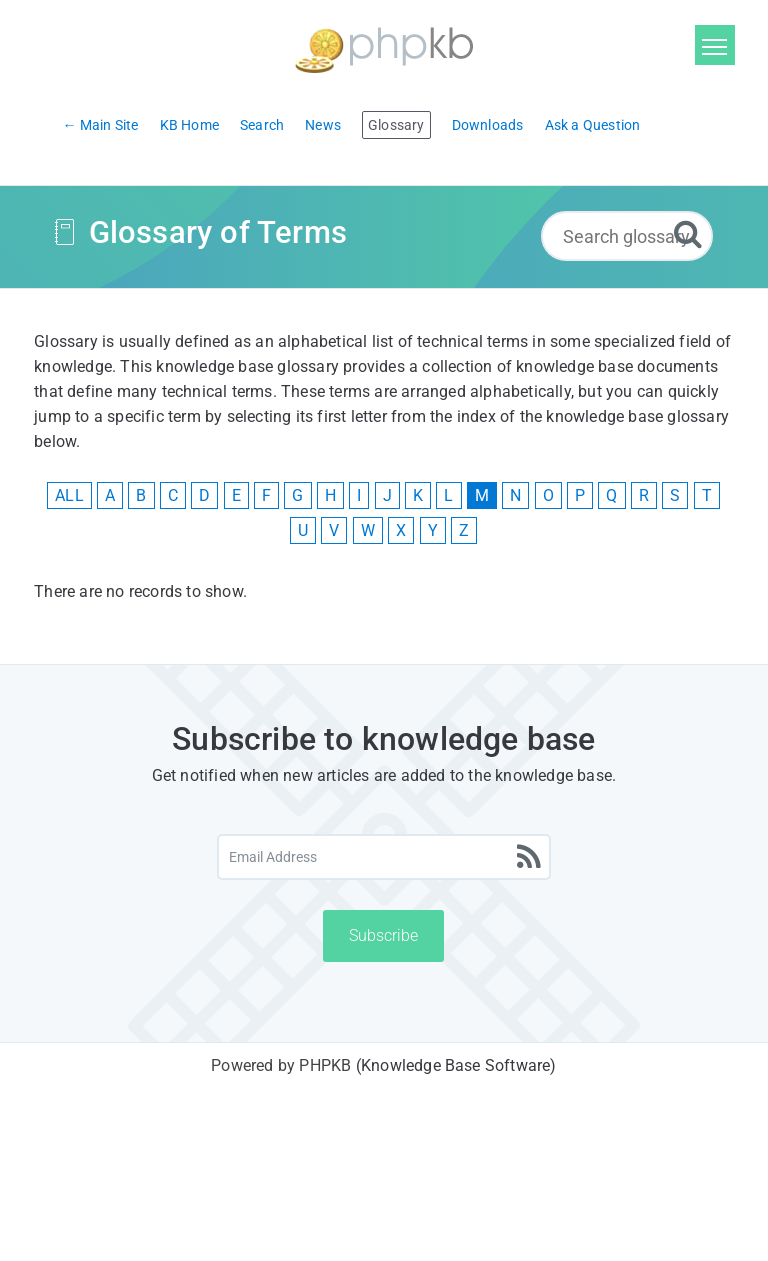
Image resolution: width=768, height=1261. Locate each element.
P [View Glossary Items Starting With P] (580, 495)
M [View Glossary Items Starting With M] (482, 495)
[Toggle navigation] (715, 45)
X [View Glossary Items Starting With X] (401, 530)
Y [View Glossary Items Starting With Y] (433, 530)
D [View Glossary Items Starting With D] (204, 495)
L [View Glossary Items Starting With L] (448, 495)
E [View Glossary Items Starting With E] (236, 495)
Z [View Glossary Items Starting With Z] (464, 530)
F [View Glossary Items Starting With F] (266, 495)
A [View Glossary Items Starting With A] (110, 495)
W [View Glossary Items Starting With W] (368, 530)
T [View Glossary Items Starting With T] (707, 495)
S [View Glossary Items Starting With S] (675, 495)
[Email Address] (384, 857)
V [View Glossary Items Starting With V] (334, 530)
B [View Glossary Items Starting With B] (141, 495)
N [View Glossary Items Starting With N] (515, 495)
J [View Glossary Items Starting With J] (387, 495)
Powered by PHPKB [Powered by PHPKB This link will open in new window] (281, 1065)
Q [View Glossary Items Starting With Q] (611, 495)
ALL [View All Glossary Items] (69, 495)
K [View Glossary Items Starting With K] (418, 495)
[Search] (688, 233)
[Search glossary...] (627, 236)
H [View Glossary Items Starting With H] (330, 495)
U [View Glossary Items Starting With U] (303, 530)
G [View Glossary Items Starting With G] (297, 495)
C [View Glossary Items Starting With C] (173, 495)
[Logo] (384, 47)
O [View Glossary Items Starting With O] (548, 495)
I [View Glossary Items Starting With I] (359, 495)
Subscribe (383, 935)
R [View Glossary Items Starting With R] (644, 495)
